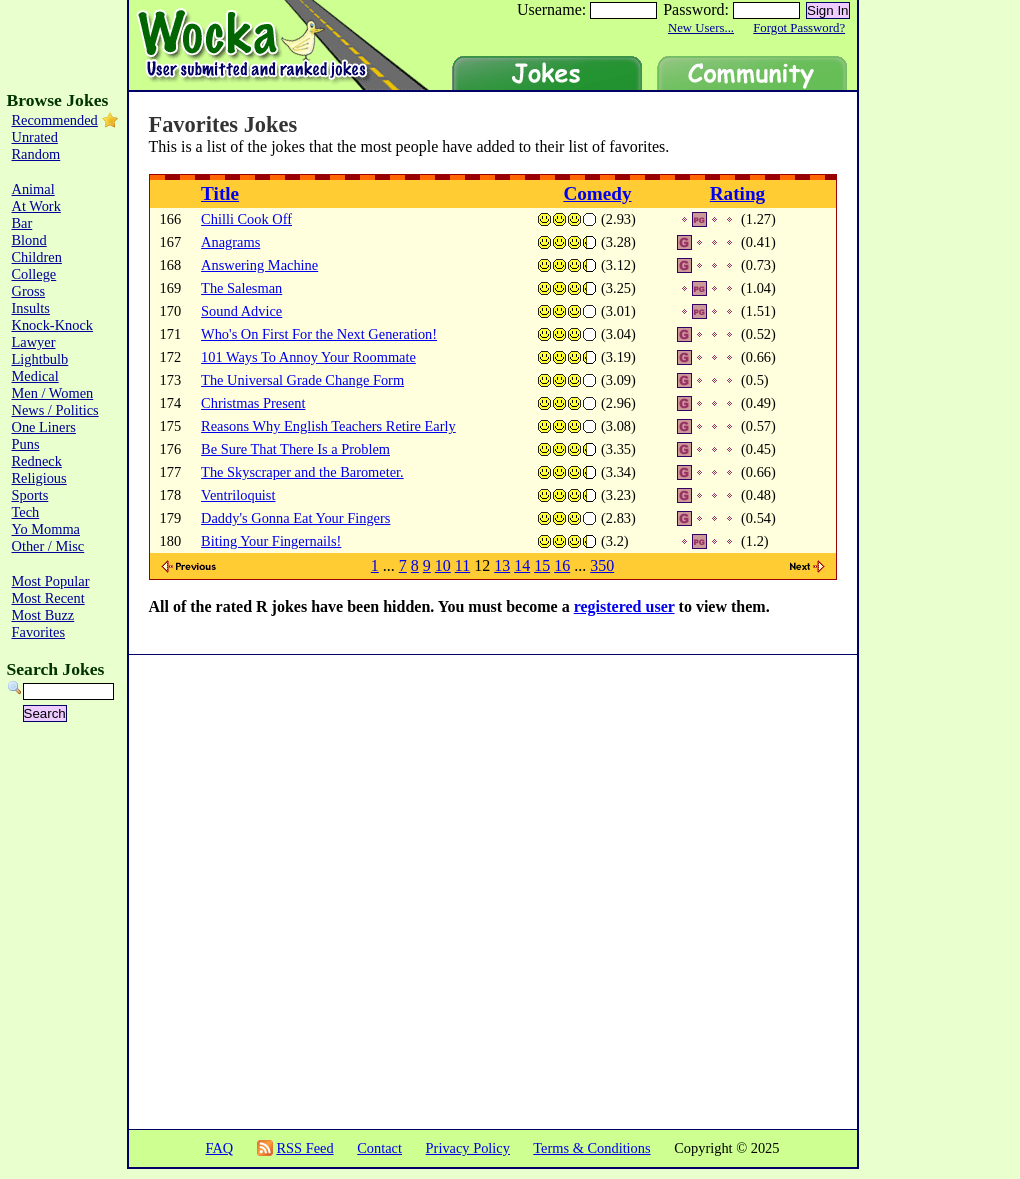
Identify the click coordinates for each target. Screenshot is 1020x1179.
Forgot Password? (799, 28)
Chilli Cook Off (246, 219)
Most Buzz (43, 615)
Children (37, 257)
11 (462, 565)
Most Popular (51, 581)
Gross (29, 291)
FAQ (219, 1148)
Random (36, 154)
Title (220, 193)
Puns (26, 444)
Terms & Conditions (591, 1148)
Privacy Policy (468, 1148)
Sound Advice (241, 311)
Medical (35, 376)
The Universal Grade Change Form (302, 380)
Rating (737, 193)
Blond (29, 240)
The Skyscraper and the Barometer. (302, 472)
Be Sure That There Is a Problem (295, 449)
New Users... (701, 28)
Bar (22, 223)
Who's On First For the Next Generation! (319, 334)
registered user (624, 606)
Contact (379, 1148)
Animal (33, 189)
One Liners (44, 427)
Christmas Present (253, 403)
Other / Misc (48, 546)
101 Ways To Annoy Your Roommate (308, 357)
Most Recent (48, 598)
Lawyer (34, 342)
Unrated (35, 137)
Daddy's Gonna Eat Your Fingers (295, 518)
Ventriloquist (238, 495)
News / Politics (55, 410)
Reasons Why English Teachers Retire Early (328, 426)
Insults (31, 308)
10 (443, 565)
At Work (36, 206)
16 (562, 565)
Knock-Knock (53, 325)
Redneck (37, 461)
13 (502, 565)
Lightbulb (40, 359)
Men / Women (53, 393)
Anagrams (230, 242)
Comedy (597, 193)
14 (522, 565)
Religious (39, 478)
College (34, 274)
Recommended (55, 120)
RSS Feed (304, 1148)
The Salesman (241, 288)
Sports (30, 495)
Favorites (39, 632)
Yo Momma (46, 529)
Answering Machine (259, 265)
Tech (26, 512)
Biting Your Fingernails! (271, 541)
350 (602, 565)
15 (542, 565)
